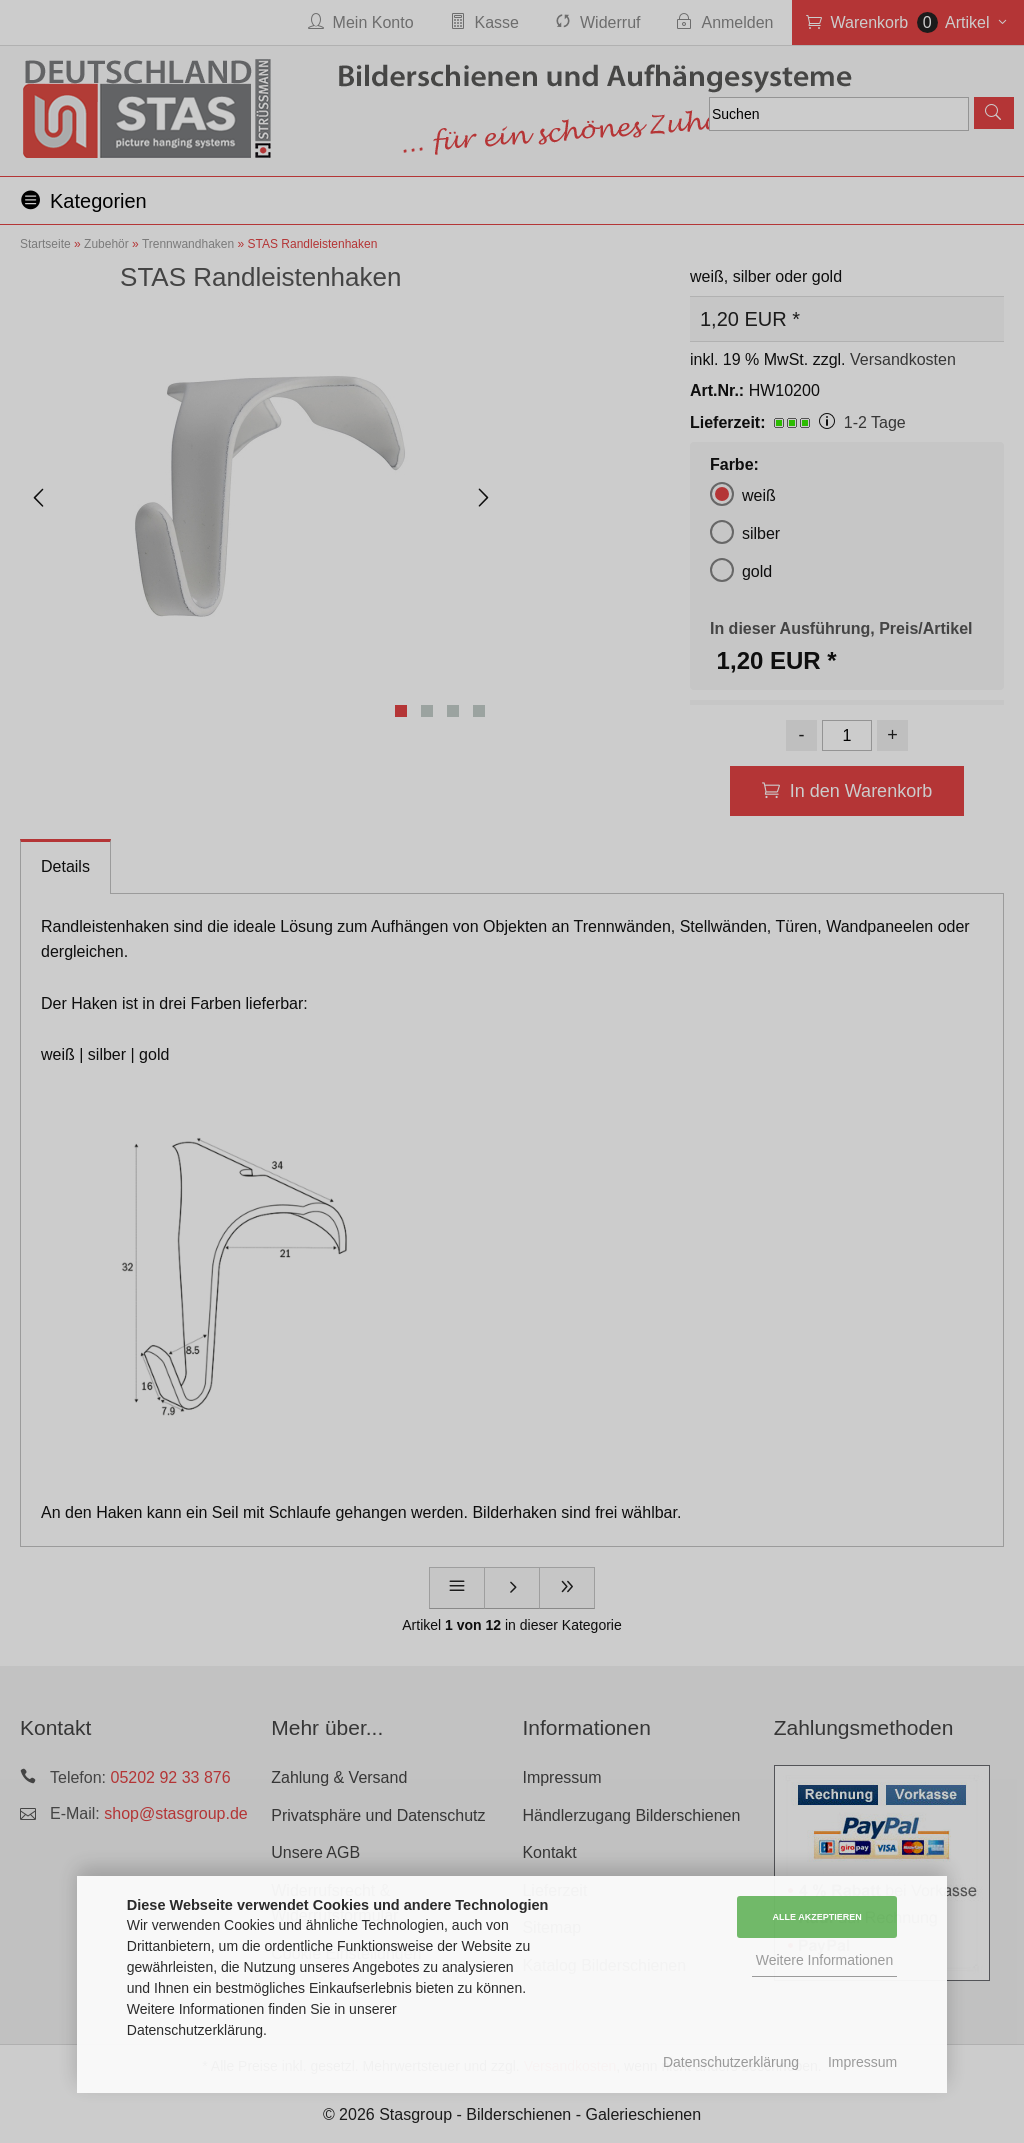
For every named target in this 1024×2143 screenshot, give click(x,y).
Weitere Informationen (824, 1960)
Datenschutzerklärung (731, 2062)
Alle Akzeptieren (817, 1917)
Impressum (862, 2062)
